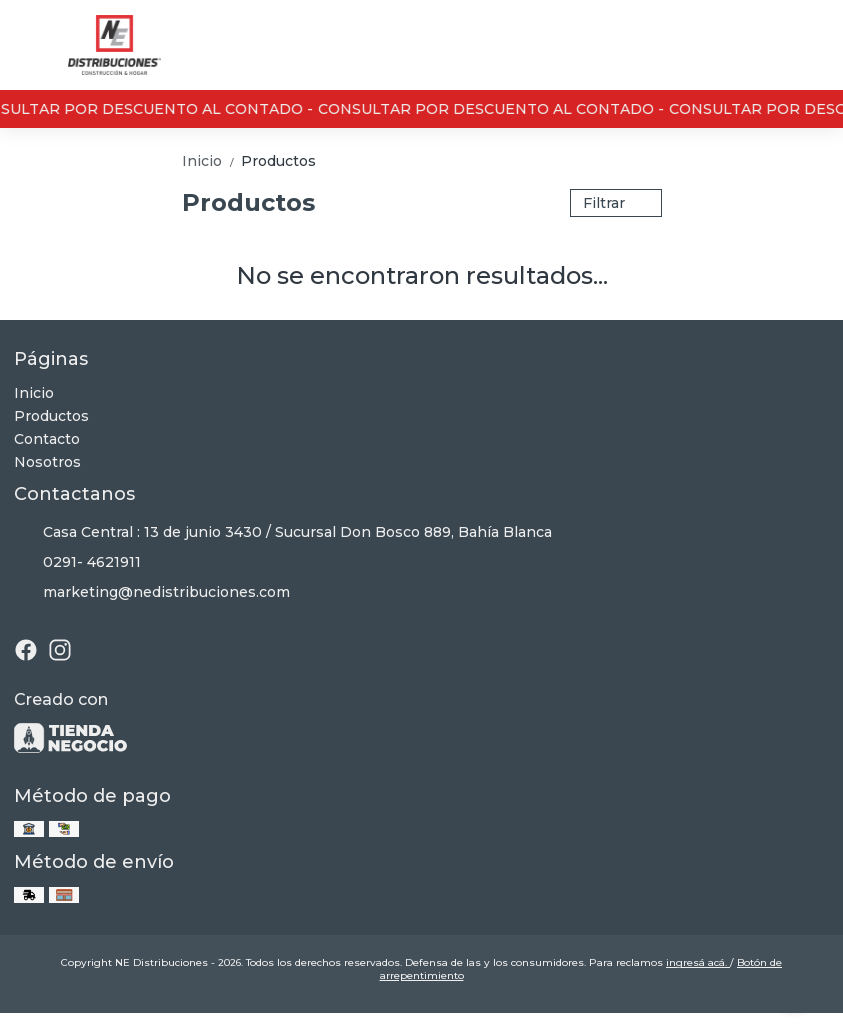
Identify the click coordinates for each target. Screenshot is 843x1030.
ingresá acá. (698, 962)
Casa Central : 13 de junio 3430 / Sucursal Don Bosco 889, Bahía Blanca (283, 533)
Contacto (47, 439)
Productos (278, 161)
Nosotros (47, 462)
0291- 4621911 (77, 563)
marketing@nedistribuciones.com (152, 593)
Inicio (211, 161)
